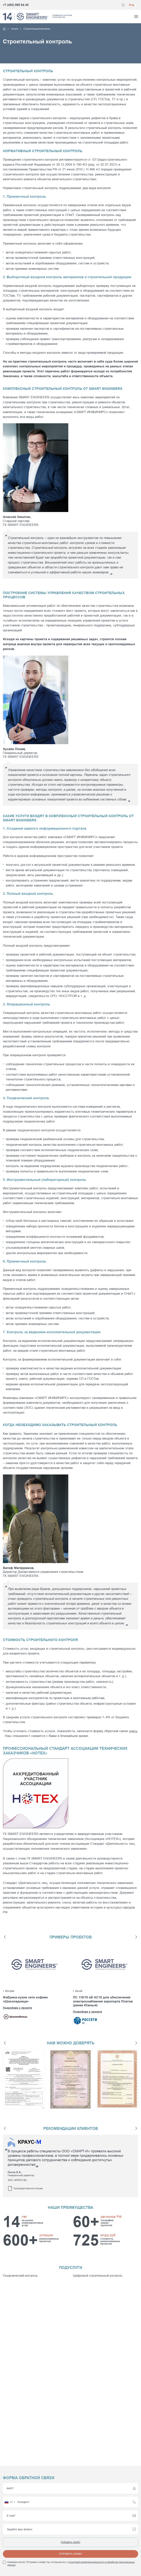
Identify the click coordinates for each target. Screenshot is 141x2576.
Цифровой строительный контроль (97, 2271)
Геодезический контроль (20, 2271)
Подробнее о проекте (17, 2007)
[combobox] (9, 2502)
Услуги (15, 28)
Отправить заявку (70, 2554)
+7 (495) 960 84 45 (16, 5)
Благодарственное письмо (25, 2184)
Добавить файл (70, 2542)
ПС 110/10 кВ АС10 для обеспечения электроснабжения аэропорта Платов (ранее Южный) (103, 2001)
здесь (133, 1731)
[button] (5, 1936)
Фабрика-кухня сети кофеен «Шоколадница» (25, 1999)
